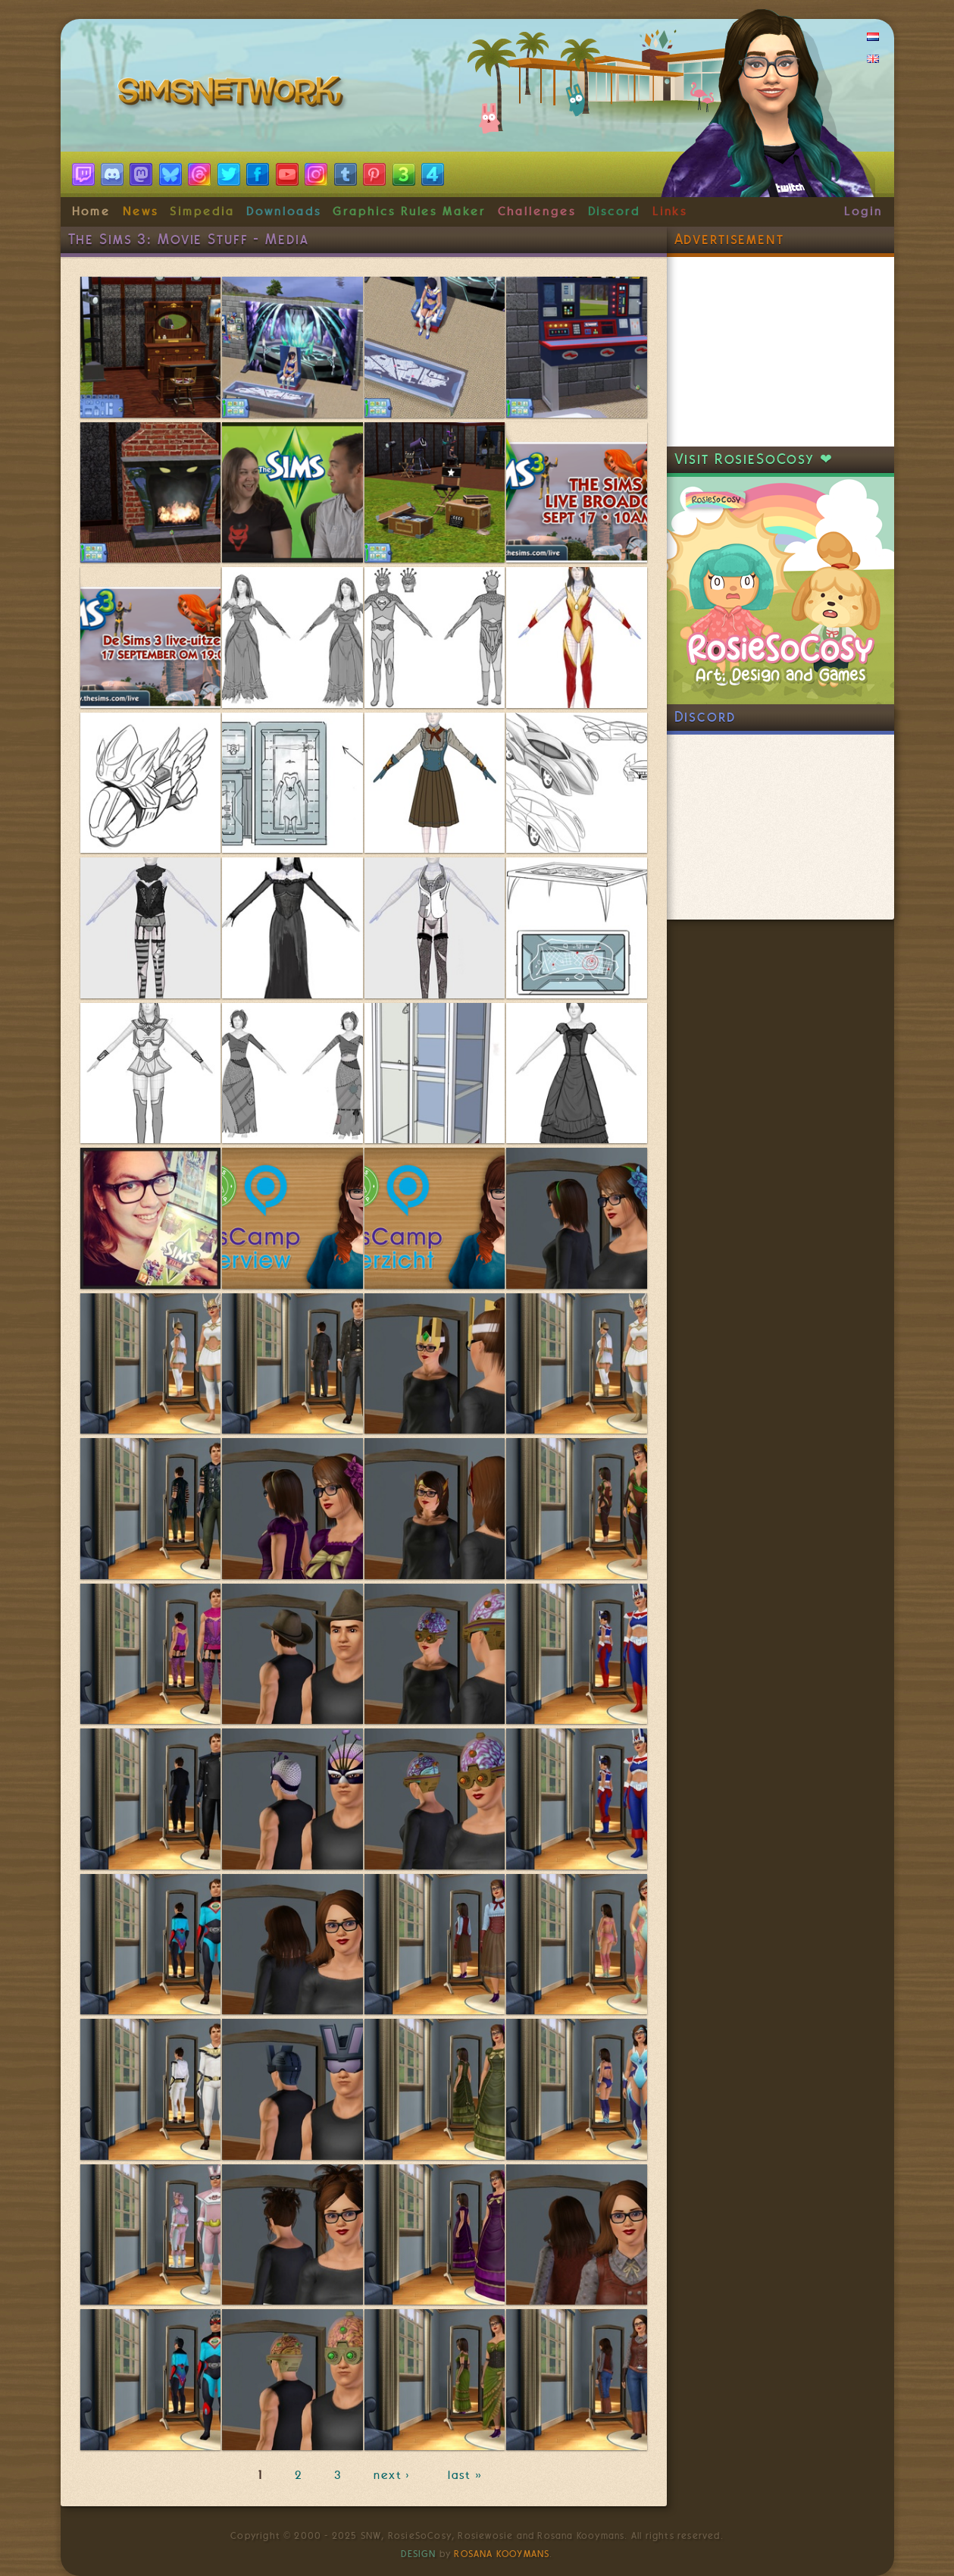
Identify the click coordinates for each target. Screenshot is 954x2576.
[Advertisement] (780, 352)
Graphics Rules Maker (409, 211)
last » (466, 2475)
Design (418, 2554)
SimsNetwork (233, 95)
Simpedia (202, 211)
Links (670, 211)
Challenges (537, 211)
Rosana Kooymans (501, 2554)
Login (863, 211)
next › (395, 2475)
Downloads (283, 211)
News (140, 211)
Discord (614, 211)
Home (91, 211)
